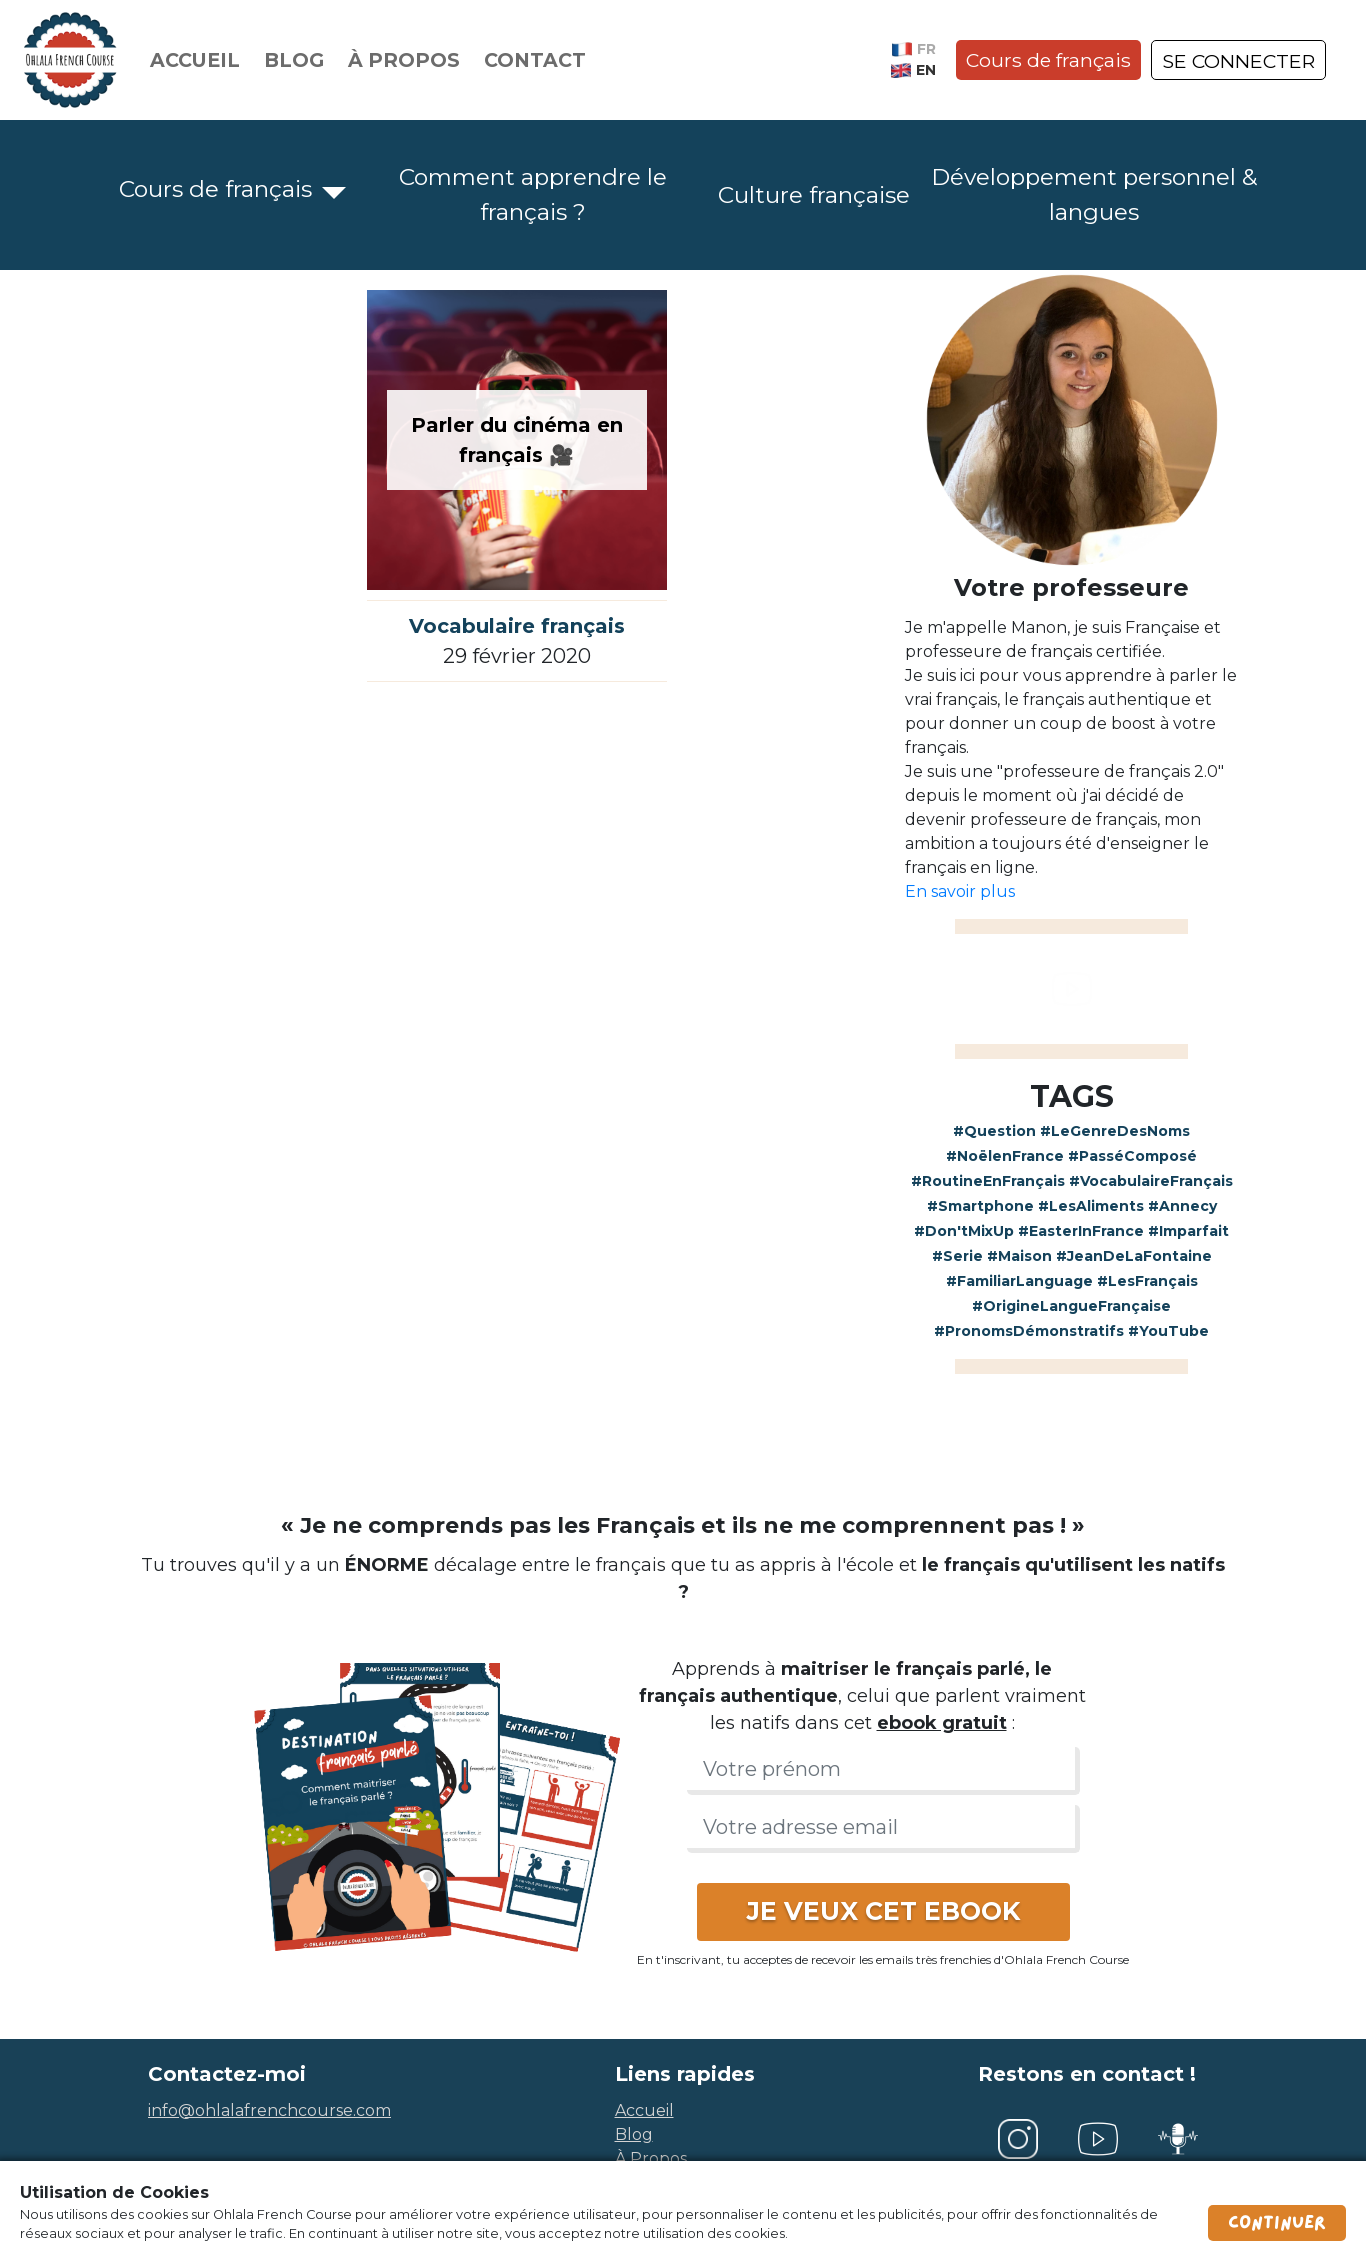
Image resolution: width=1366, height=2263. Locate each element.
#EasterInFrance (1081, 1231)
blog (634, 2134)
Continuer (1277, 2223)
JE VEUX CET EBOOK (883, 1911)
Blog (294, 60)
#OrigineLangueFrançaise (1071, 1306)
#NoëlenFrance (1005, 1156)
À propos (404, 60)
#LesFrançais (1147, 1281)
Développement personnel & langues (1094, 194)
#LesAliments (1091, 1206)
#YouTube (1168, 1331)
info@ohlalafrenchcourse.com (269, 2110)
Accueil (195, 60)
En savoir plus (960, 891)
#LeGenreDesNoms (1115, 1131)
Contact (535, 60)
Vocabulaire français (517, 626)
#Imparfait (1188, 1231)
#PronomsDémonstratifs (1029, 1331)
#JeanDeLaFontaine (1134, 1256)
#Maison (1019, 1256)
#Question (994, 1131)
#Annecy (1182, 1206)
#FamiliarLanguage (1019, 1281)
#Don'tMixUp (964, 1231)
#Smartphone (980, 1206)
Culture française (814, 195)
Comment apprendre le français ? (533, 194)
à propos (651, 2158)
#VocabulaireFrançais (1151, 1181)
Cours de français (1048, 60)
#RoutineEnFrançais (988, 1181)
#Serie (957, 1256)
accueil (644, 2110)
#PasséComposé (1132, 1156)
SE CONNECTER (1238, 61)
